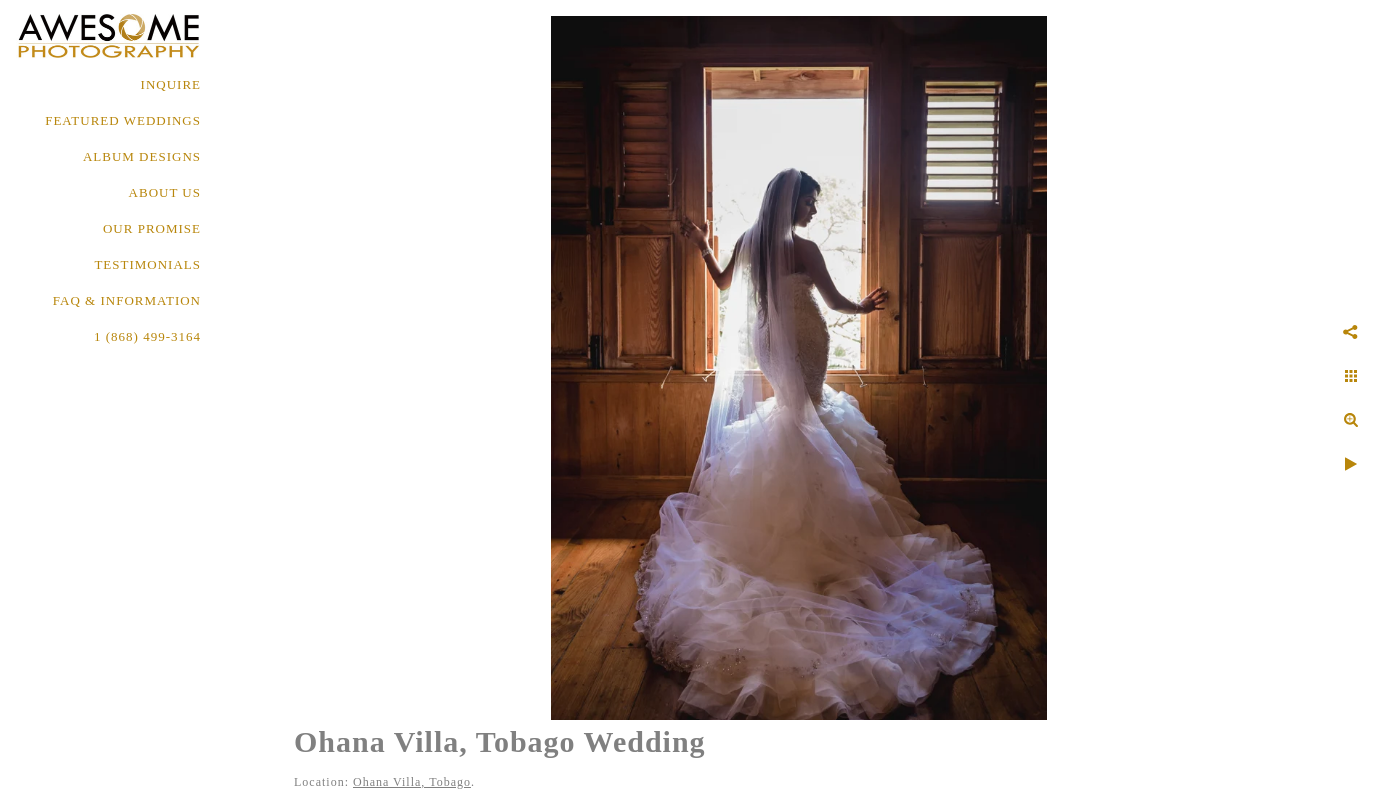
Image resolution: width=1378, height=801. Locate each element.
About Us (165, 192)
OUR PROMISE (152, 228)
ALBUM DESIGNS (142, 156)
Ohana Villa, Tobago (412, 782)
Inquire (171, 84)
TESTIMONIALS (147, 264)
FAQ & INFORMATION (127, 300)
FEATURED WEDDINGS (123, 120)
